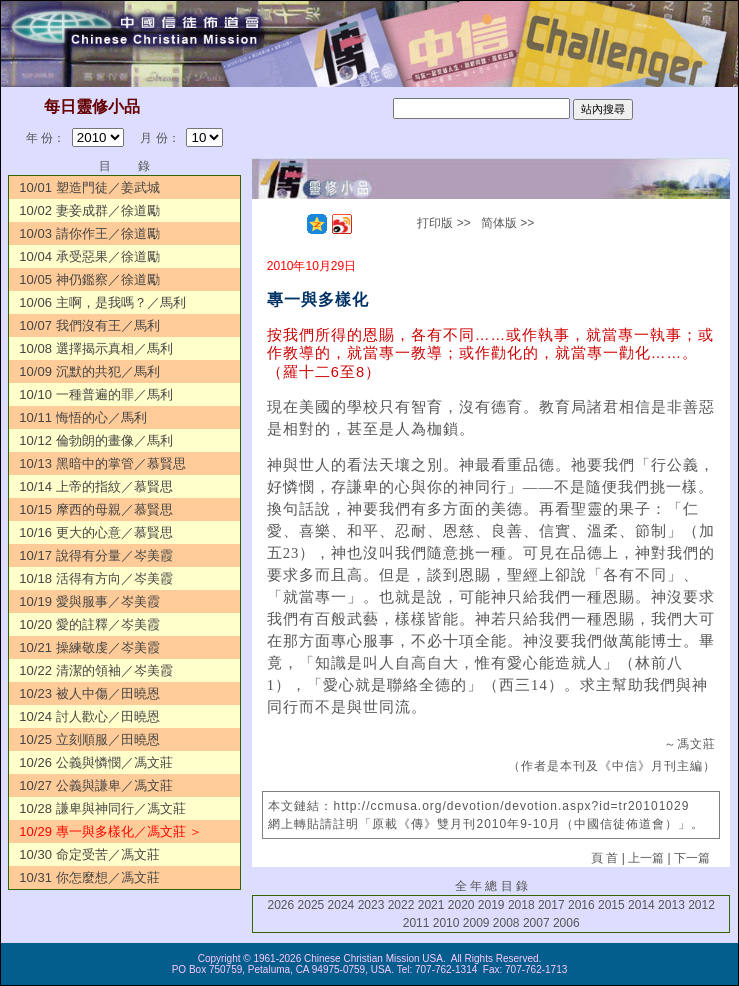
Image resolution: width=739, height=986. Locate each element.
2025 (311, 905)
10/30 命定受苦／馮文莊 (89, 854)
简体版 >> (507, 223)
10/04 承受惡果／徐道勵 (89, 256)
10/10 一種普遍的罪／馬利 (95, 394)
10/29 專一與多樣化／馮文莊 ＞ (110, 831)
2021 (431, 905)
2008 (506, 923)
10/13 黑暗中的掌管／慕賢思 (102, 463)
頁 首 (604, 858)
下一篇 (692, 858)
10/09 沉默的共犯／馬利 (89, 371)
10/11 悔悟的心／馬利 (82, 417)
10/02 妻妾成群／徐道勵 (89, 210)
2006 (566, 923)
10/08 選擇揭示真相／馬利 (95, 348)
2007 (536, 923)
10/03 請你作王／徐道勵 (89, 233)
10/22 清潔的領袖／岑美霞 (95, 670)
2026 (281, 905)
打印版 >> (443, 223)
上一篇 (646, 858)
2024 (341, 905)
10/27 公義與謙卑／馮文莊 (95, 785)
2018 (521, 905)
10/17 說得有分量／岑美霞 (95, 555)
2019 (491, 905)
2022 (401, 905)
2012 (701, 905)
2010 (446, 923)
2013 (671, 905)
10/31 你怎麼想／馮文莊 (89, 877)
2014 (641, 905)
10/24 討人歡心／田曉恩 (89, 716)
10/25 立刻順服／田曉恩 (89, 739)
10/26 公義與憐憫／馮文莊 (95, 762)
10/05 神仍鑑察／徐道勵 (89, 279)
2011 (416, 923)
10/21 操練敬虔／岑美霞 (89, 647)
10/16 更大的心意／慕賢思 (95, 532)
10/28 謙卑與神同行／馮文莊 (102, 808)
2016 (581, 905)
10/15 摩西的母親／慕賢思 (95, 509)
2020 (461, 905)
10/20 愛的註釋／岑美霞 (89, 624)
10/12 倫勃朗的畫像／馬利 (95, 440)
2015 (611, 905)
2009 (476, 923)
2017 (551, 905)
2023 (371, 905)
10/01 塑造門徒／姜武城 (89, 187)
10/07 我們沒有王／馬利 (89, 325)
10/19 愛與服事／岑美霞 (89, 601)
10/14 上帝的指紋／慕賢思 (95, 486)
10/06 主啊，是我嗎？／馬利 (102, 302)
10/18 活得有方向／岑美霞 (95, 578)
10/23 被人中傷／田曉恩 (89, 693)
